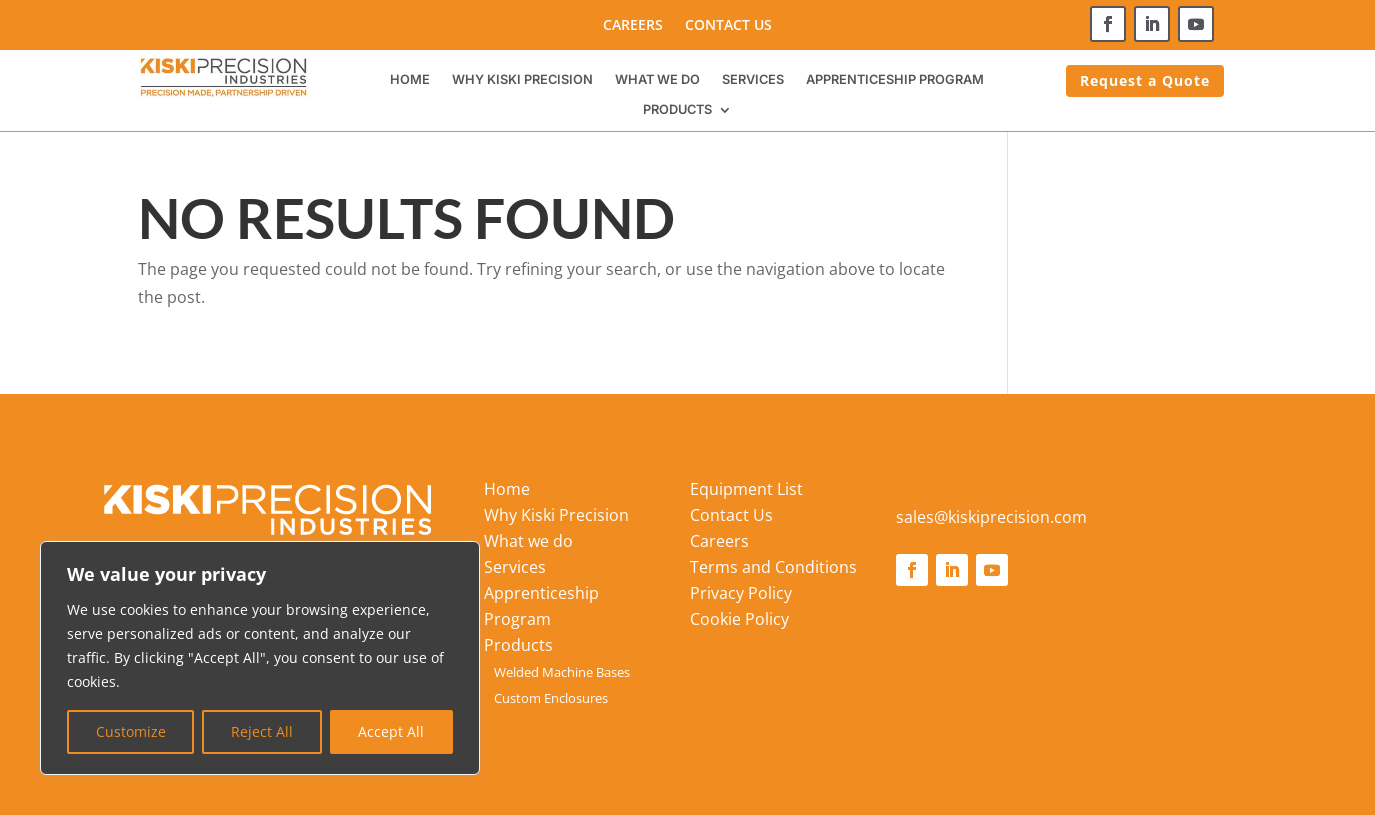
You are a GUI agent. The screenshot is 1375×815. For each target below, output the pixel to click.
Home (410, 80)
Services (753, 80)
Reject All (262, 731)
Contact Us (728, 26)
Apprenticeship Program (895, 80)
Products (677, 110)
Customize (131, 731)
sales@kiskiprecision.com (991, 517)
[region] (260, 658)
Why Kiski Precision (522, 80)
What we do (657, 80)
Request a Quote (1145, 80)
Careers (633, 26)
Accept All (391, 731)
